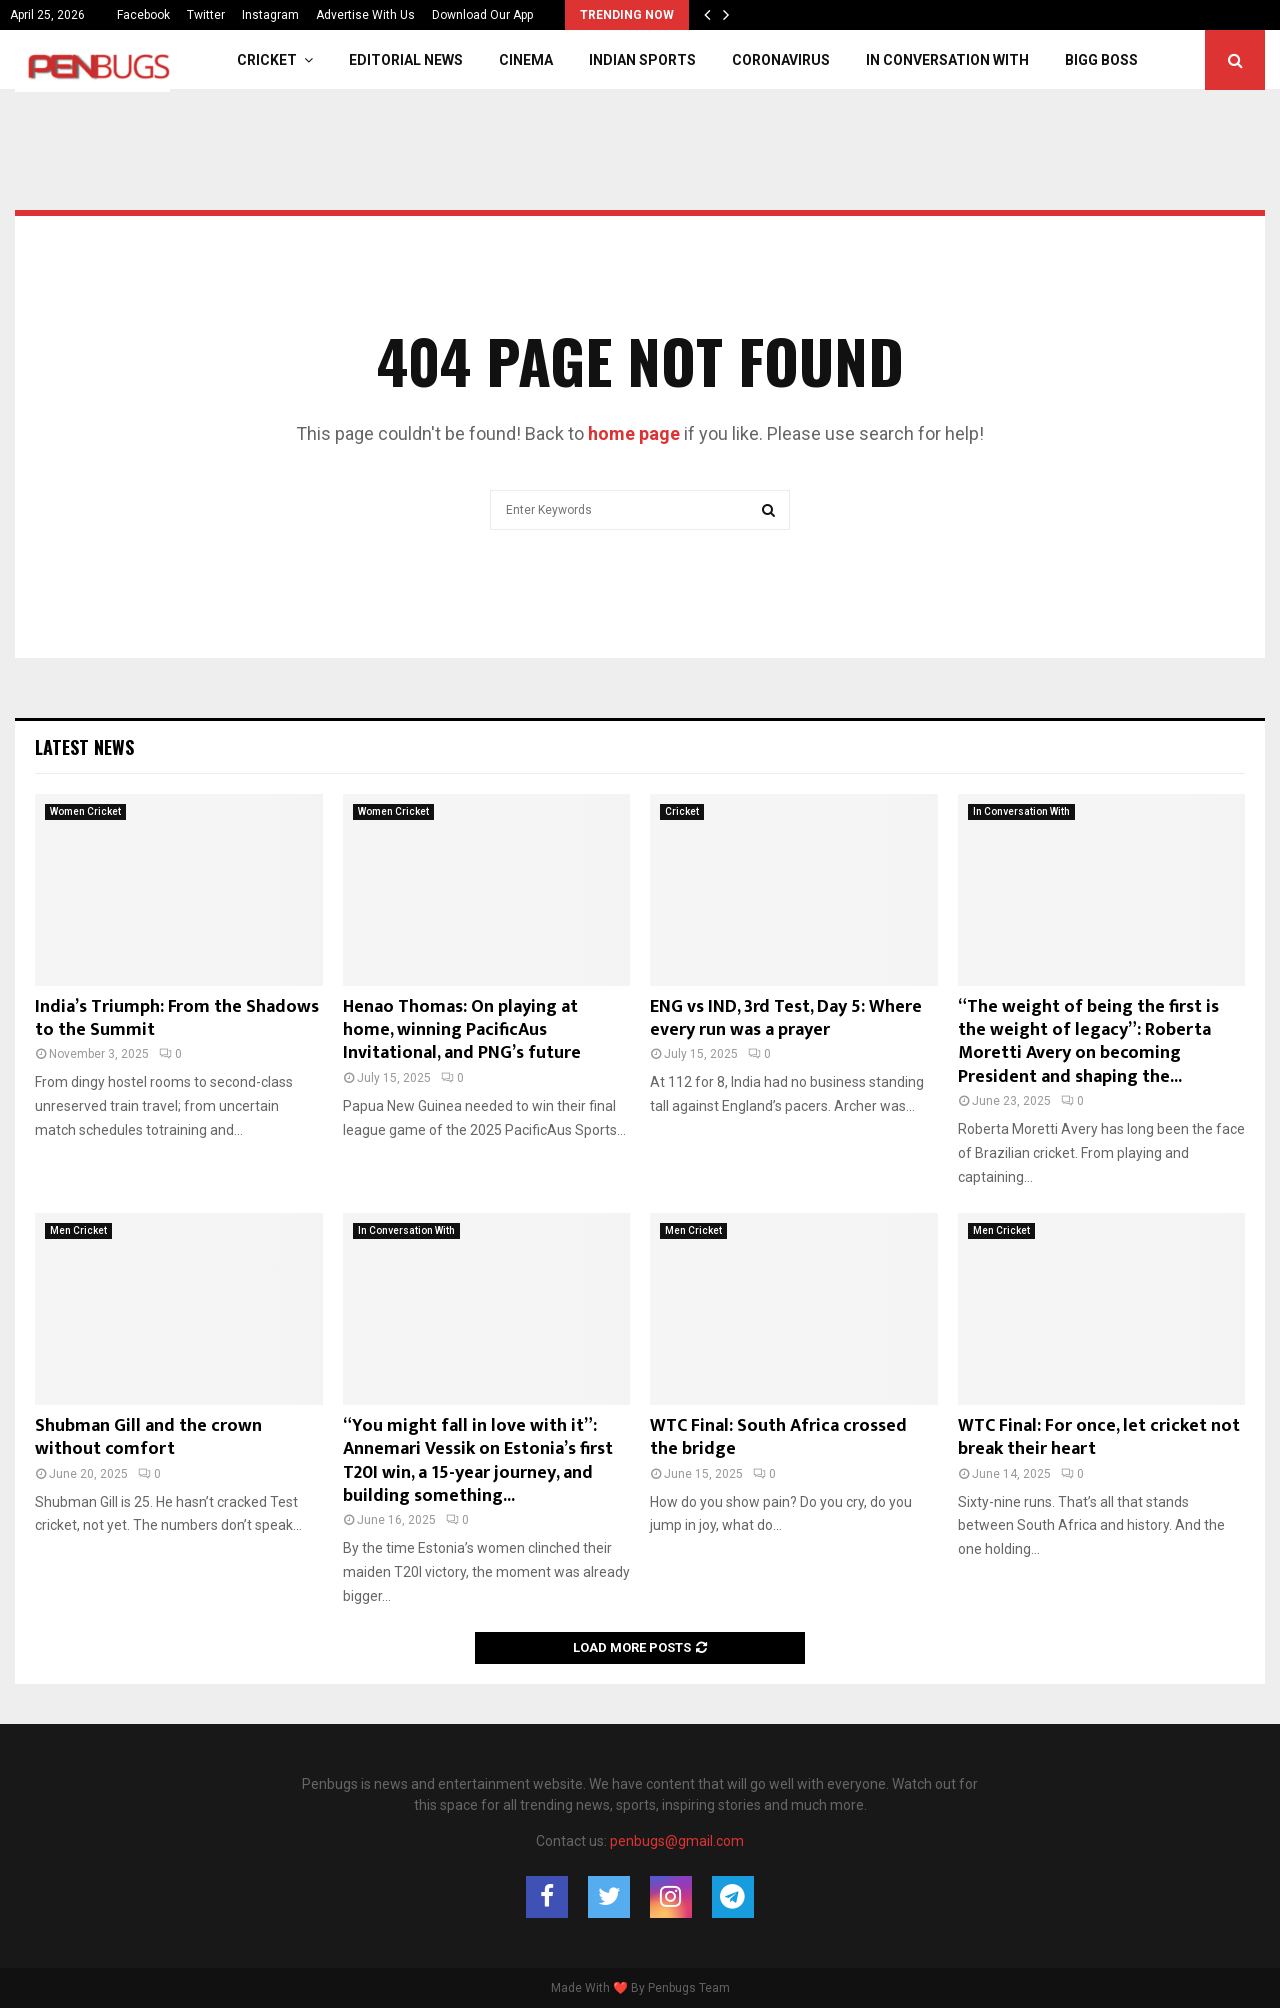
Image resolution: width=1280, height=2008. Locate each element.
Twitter (206, 15)
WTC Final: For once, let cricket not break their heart (1099, 1437)
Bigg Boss (1101, 60)
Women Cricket (85, 811)
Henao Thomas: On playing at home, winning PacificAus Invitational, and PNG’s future (462, 1030)
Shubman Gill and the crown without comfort (148, 1437)
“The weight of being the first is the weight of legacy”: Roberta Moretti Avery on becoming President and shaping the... (1088, 1042)
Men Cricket (78, 1230)
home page (634, 433)
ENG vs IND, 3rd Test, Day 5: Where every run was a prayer (786, 1018)
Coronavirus (781, 60)
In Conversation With (947, 60)
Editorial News (406, 60)
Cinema (526, 60)
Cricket (267, 60)
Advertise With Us (365, 15)
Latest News (84, 747)
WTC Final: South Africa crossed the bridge (778, 1437)
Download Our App (482, 15)
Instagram (270, 15)
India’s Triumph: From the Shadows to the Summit (177, 1018)
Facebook (143, 15)
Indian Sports (642, 60)
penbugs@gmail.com (677, 1841)
